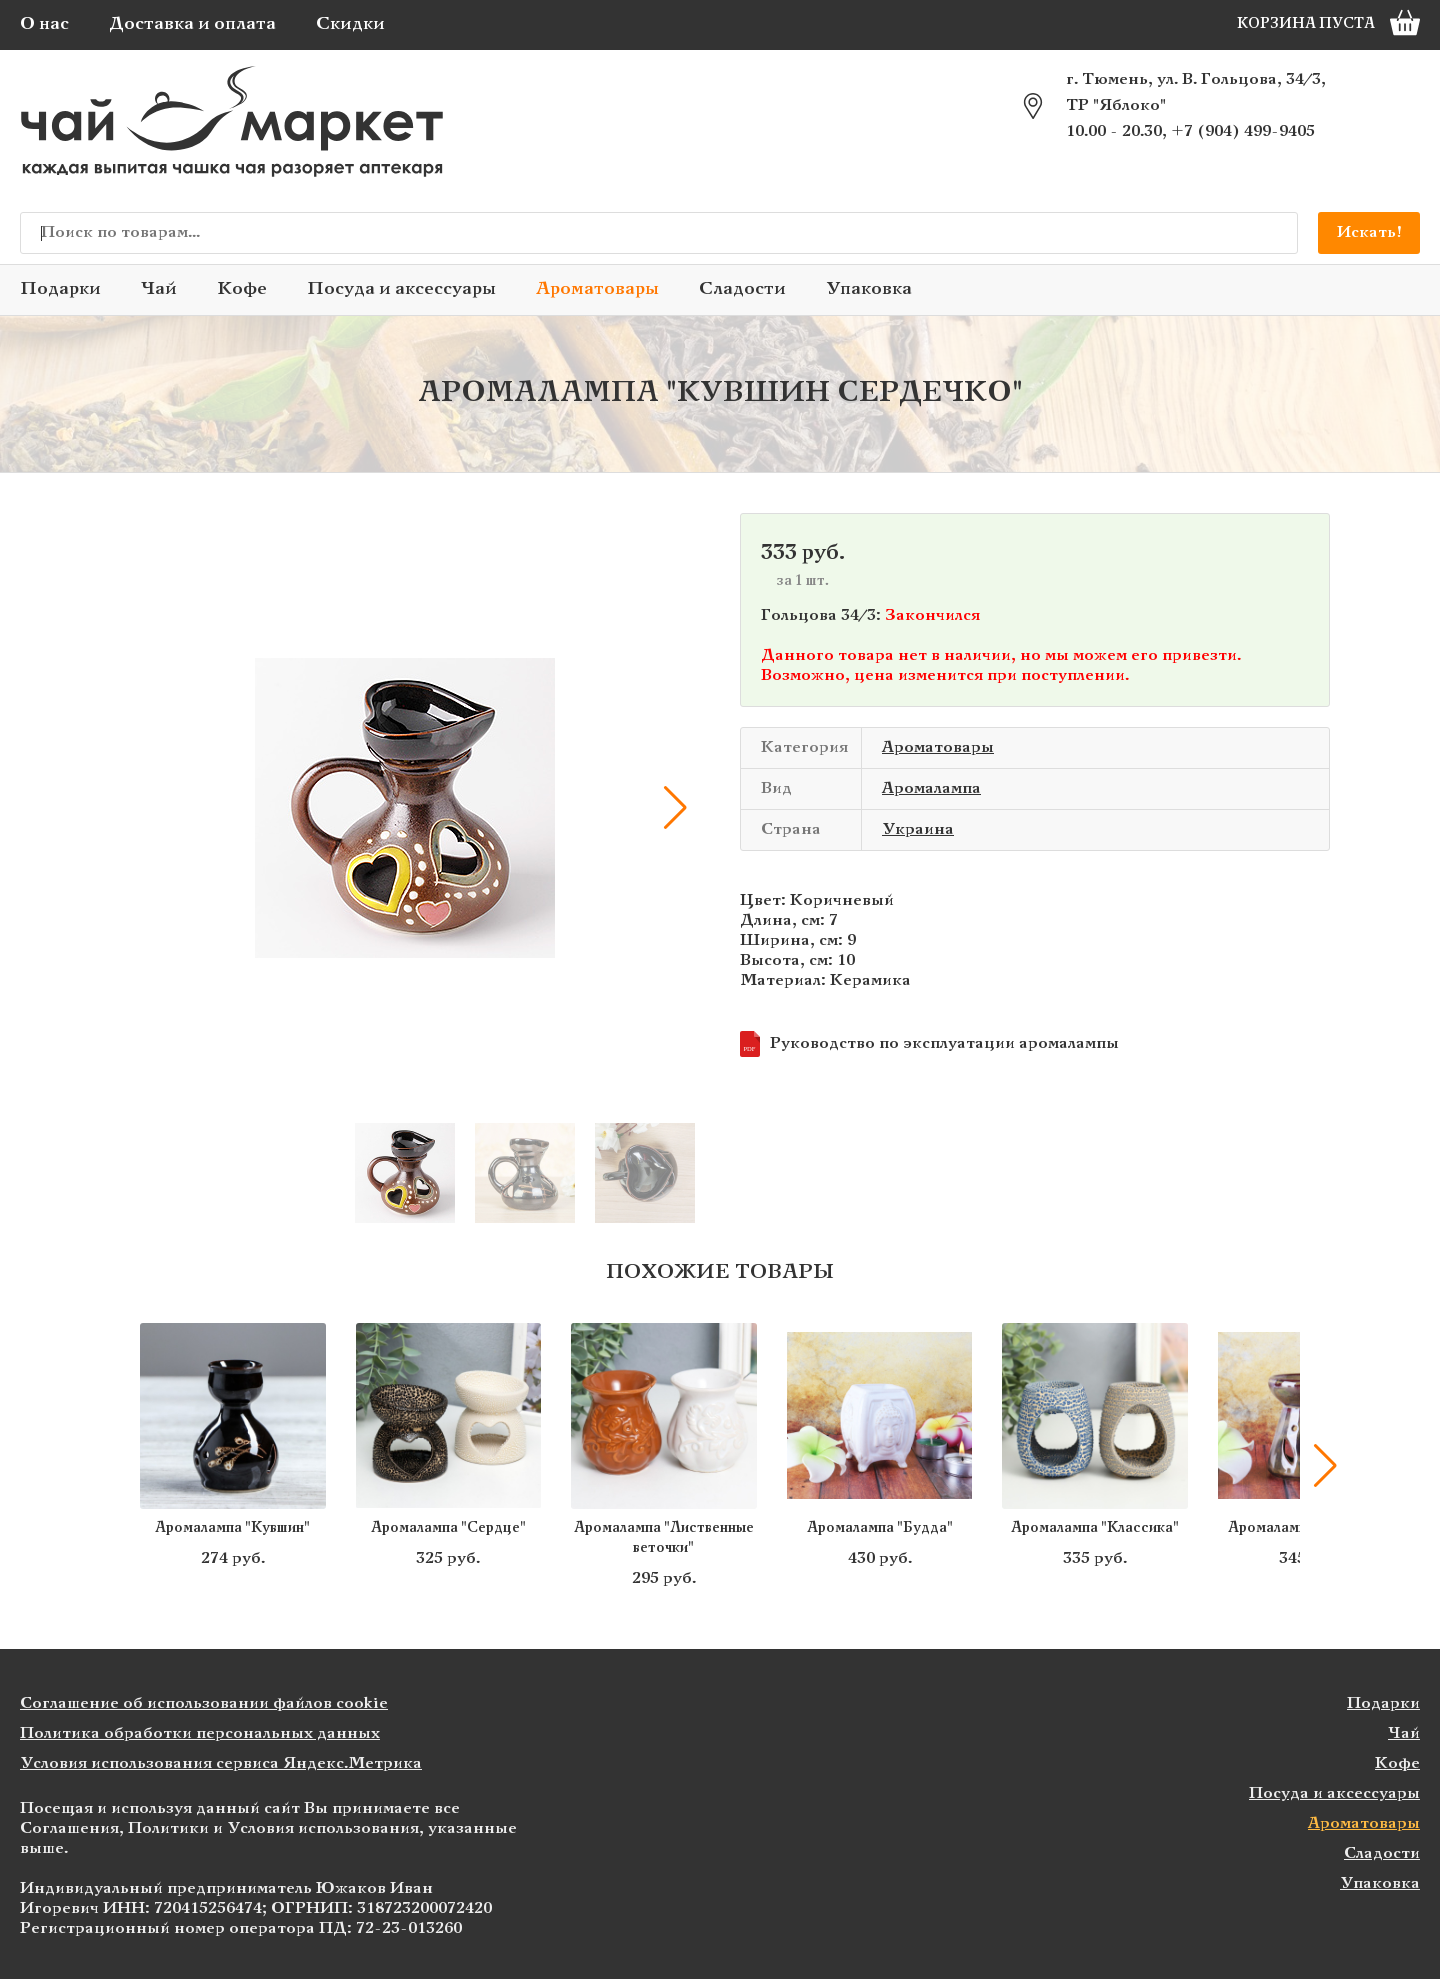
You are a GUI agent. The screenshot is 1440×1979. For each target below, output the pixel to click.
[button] (675, 808)
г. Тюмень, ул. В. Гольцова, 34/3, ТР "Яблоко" (1196, 92)
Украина (918, 829)
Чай (159, 289)
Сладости (742, 289)
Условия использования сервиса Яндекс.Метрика (221, 1763)
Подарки (60, 289)
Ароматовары (597, 289)
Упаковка (869, 289)
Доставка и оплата (192, 24)
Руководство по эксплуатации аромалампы (929, 1044)
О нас (44, 24)
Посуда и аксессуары (401, 289)
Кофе (242, 289)
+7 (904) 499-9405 (1243, 131)
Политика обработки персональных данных (200, 1733)
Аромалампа (931, 788)
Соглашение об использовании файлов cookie (204, 1703)
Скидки (350, 24)
